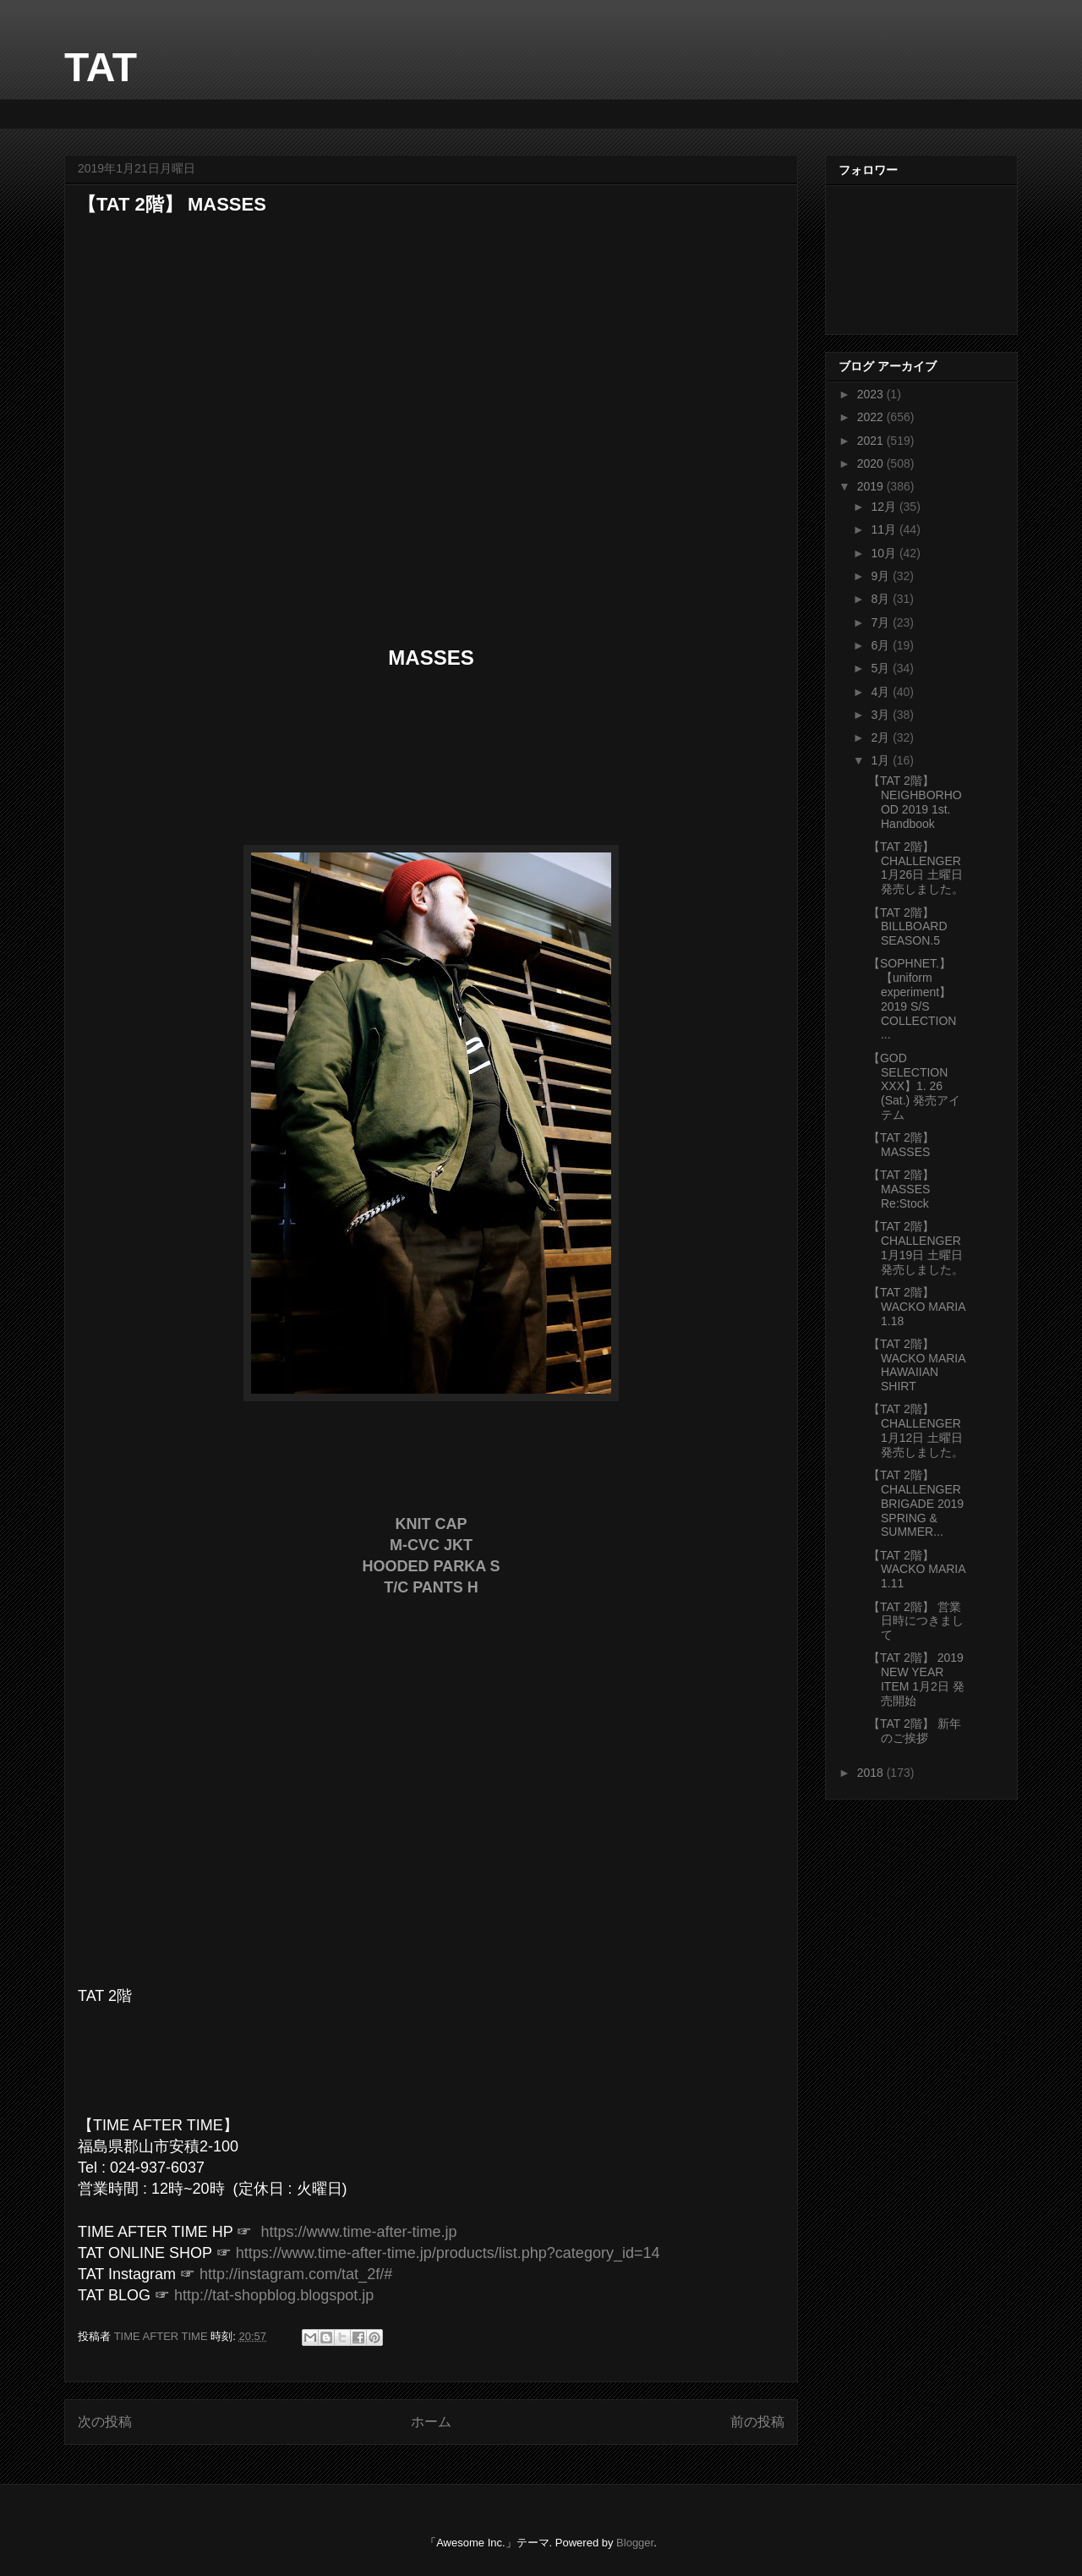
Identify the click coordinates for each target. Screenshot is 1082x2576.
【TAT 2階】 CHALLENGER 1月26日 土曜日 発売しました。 (916, 868)
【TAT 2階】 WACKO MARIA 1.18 (916, 1306)
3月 (882, 714)
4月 (882, 692)
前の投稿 (757, 2421)
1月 (882, 760)
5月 (882, 668)
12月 (885, 506)
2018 (872, 1772)
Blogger (634, 2542)
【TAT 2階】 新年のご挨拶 (914, 1731)
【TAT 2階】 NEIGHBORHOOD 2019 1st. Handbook (915, 802)
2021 (872, 440)
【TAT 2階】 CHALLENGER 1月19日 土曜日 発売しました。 (916, 1247)
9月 (882, 576)
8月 (882, 599)
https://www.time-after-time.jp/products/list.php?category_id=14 (448, 2252)
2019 (872, 486)
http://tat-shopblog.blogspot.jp (274, 2295)
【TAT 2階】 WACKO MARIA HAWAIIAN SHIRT (916, 1365)
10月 (885, 553)
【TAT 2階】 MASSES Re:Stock (901, 1189)
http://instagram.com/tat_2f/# (295, 2274)
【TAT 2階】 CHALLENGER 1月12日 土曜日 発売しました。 (916, 1430)
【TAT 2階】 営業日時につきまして (916, 1621)
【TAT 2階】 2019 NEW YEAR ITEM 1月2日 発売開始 (916, 1679)
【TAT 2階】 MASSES (901, 1145)
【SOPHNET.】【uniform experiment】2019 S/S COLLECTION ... (912, 998)
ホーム (431, 2421)
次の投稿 (105, 2421)
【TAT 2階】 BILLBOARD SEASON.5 (908, 927)
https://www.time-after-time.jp (358, 2231)
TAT (100, 67)
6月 (882, 645)
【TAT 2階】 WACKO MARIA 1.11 (916, 1569)
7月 (882, 622)
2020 (872, 463)
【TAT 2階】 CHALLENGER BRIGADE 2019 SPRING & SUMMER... (916, 1503)
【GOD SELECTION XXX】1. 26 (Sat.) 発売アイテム (914, 1086)
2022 (872, 417)
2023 (872, 394)
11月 (885, 529)
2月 (882, 737)
